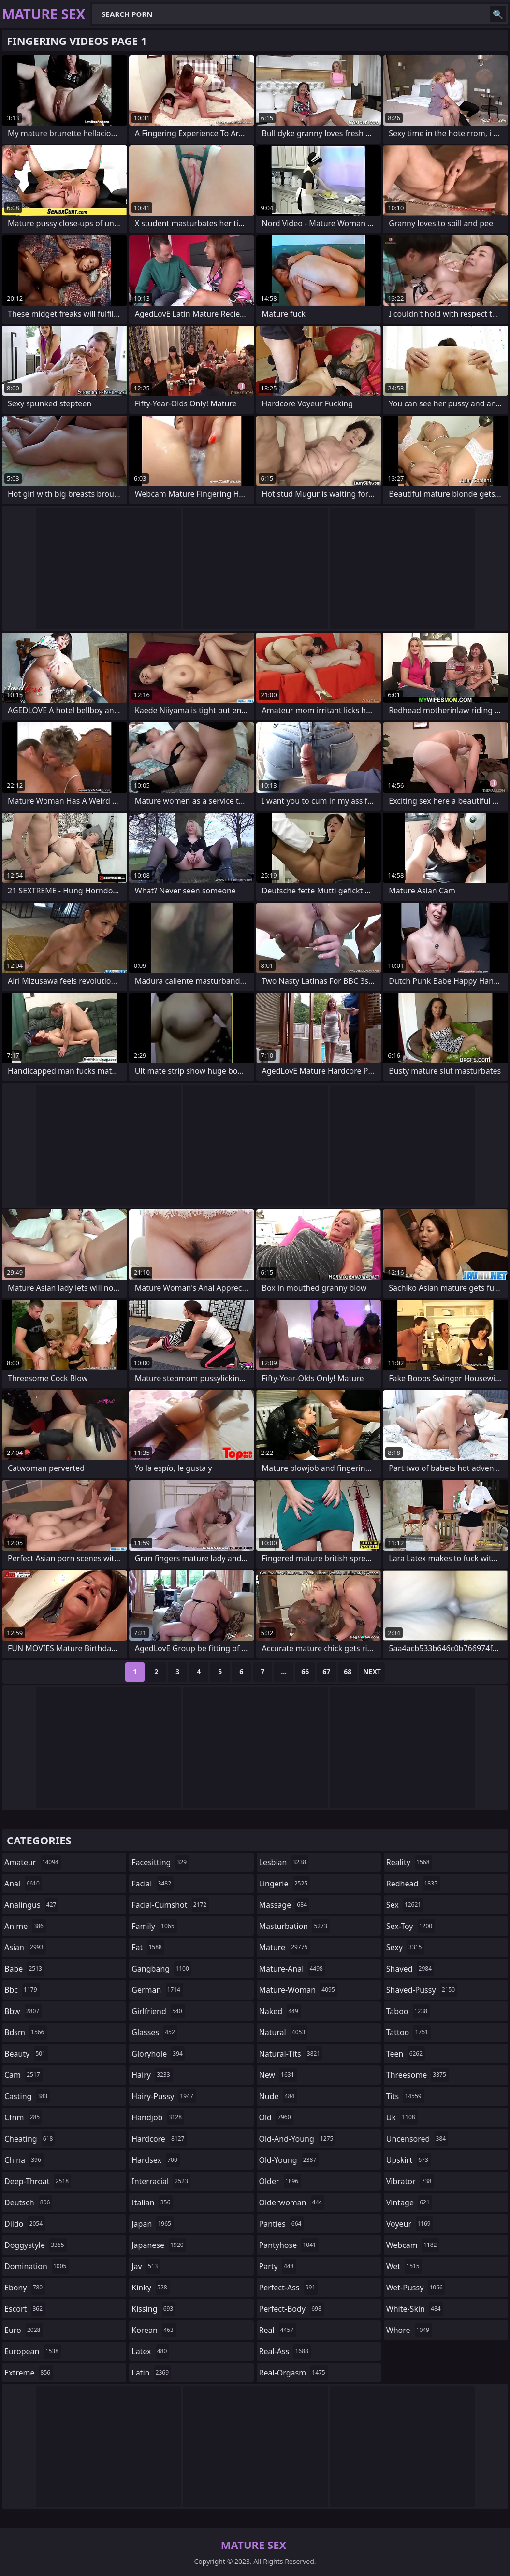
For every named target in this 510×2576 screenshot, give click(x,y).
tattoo (408, 2032)
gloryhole (158, 2053)
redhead (413, 1883)
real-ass (285, 2351)
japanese (158, 2245)
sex (404, 1905)
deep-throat (37, 2181)
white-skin (414, 2309)
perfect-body (291, 2309)
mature (284, 1947)
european (32, 2351)
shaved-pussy (421, 1990)
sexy (405, 1947)
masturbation (294, 1926)
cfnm (23, 2117)
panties (281, 2223)
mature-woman (298, 1990)
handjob (157, 2117)
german (157, 1990)
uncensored (417, 2138)
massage (284, 1905)
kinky (150, 2287)
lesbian (284, 1862)
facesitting (160, 1862)
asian (25, 1947)
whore (409, 2330)
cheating (29, 2138)
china (24, 2160)
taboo (408, 2011)
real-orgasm (293, 2372)
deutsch (28, 2202)
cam (23, 2075)
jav (145, 2266)
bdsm (25, 2032)
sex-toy (410, 1926)
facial (152, 1883)
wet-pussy (415, 2287)
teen (405, 2053)
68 (347, 1671)
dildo (24, 2223)
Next (372, 1671)
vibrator (410, 2181)
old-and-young (297, 2138)
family (153, 1926)
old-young (289, 2160)
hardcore (159, 2138)
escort (24, 2309)
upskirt (408, 2160)
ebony (24, 2287)
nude (278, 2096)
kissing (153, 2309)
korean (153, 2330)
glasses (154, 2032)
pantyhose (289, 2245)
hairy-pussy (163, 2096)
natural (283, 2032)
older (280, 2181)
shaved (410, 1968)
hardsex (155, 2160)
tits (405, 2096)
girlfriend (157, 2011)
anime (25, 1926)
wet (404, 2266)
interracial (160, 2181)
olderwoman (292, 2202)
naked (280, 2011)
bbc (22, 1990)
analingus (31, 1905)
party (277, 2266)
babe (24, 1968)
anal (23, 1883)
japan (152, 2223)
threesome (417, 2075)
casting (27, 2096)
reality (409, 1862)
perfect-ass (288, 2287)
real (277, 2330)
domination (36, 2266)
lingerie (284, 1883)
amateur (32, 1862)
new (278, 2075)
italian (152, 2202)
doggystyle (35, 2245)
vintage (409, 2202)
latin (151, 2372)
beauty (26, 2053)
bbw (23, 2011)
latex (150, 2351)
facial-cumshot (170, 1905)
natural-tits (291, 2053)
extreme (28, 2372)
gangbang (161, 1968)
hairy (151, 2075)
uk (402, 2117)
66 (305, 1671)
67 (326, 1671)
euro (23, 2330)
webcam (412, 2245)
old (276, 2117)
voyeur (409, 2223)
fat (147, 1947)
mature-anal (292, 1968)
